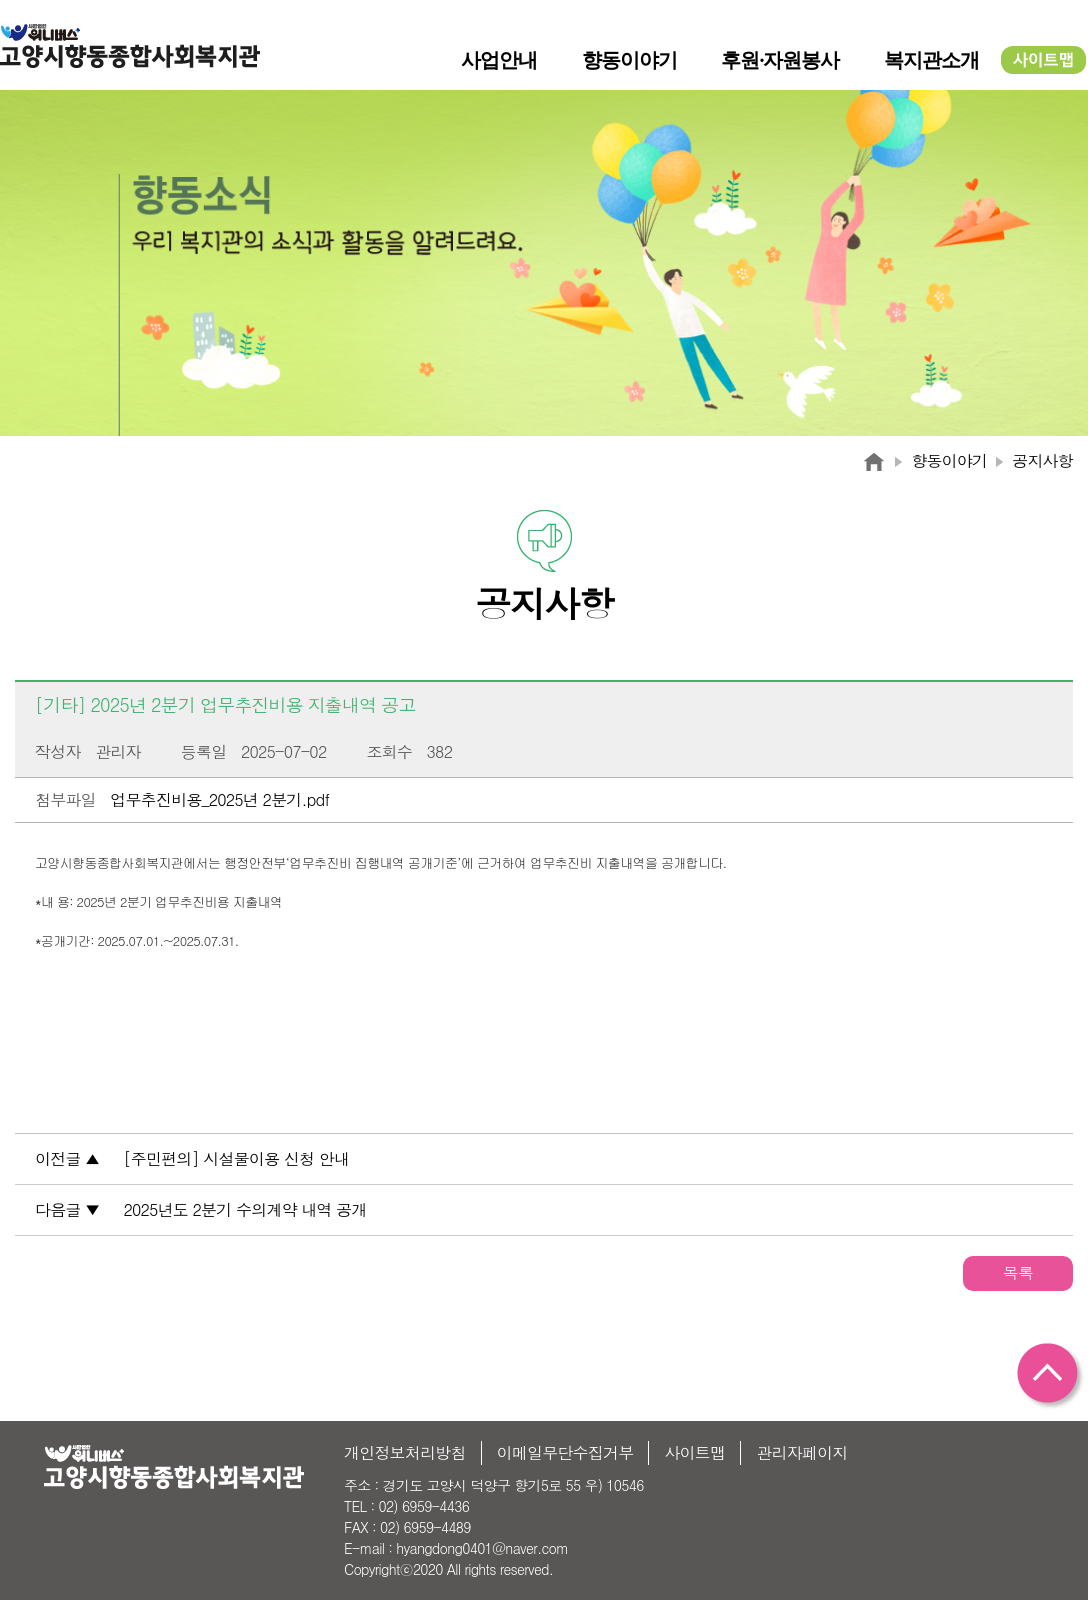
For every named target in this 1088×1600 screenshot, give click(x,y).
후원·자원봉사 (780, 60)
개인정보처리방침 (405, 1452)
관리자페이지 (801, 1452)
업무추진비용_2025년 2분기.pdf (219, 799)
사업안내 (499, 60)
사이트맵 (694, 1452)
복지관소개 (931, 60)
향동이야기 (629, 60)
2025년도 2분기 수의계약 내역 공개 (245, 1209)
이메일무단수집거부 (565, 1452)
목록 (1018, 1272)
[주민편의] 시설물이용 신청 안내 (237, 1158)
